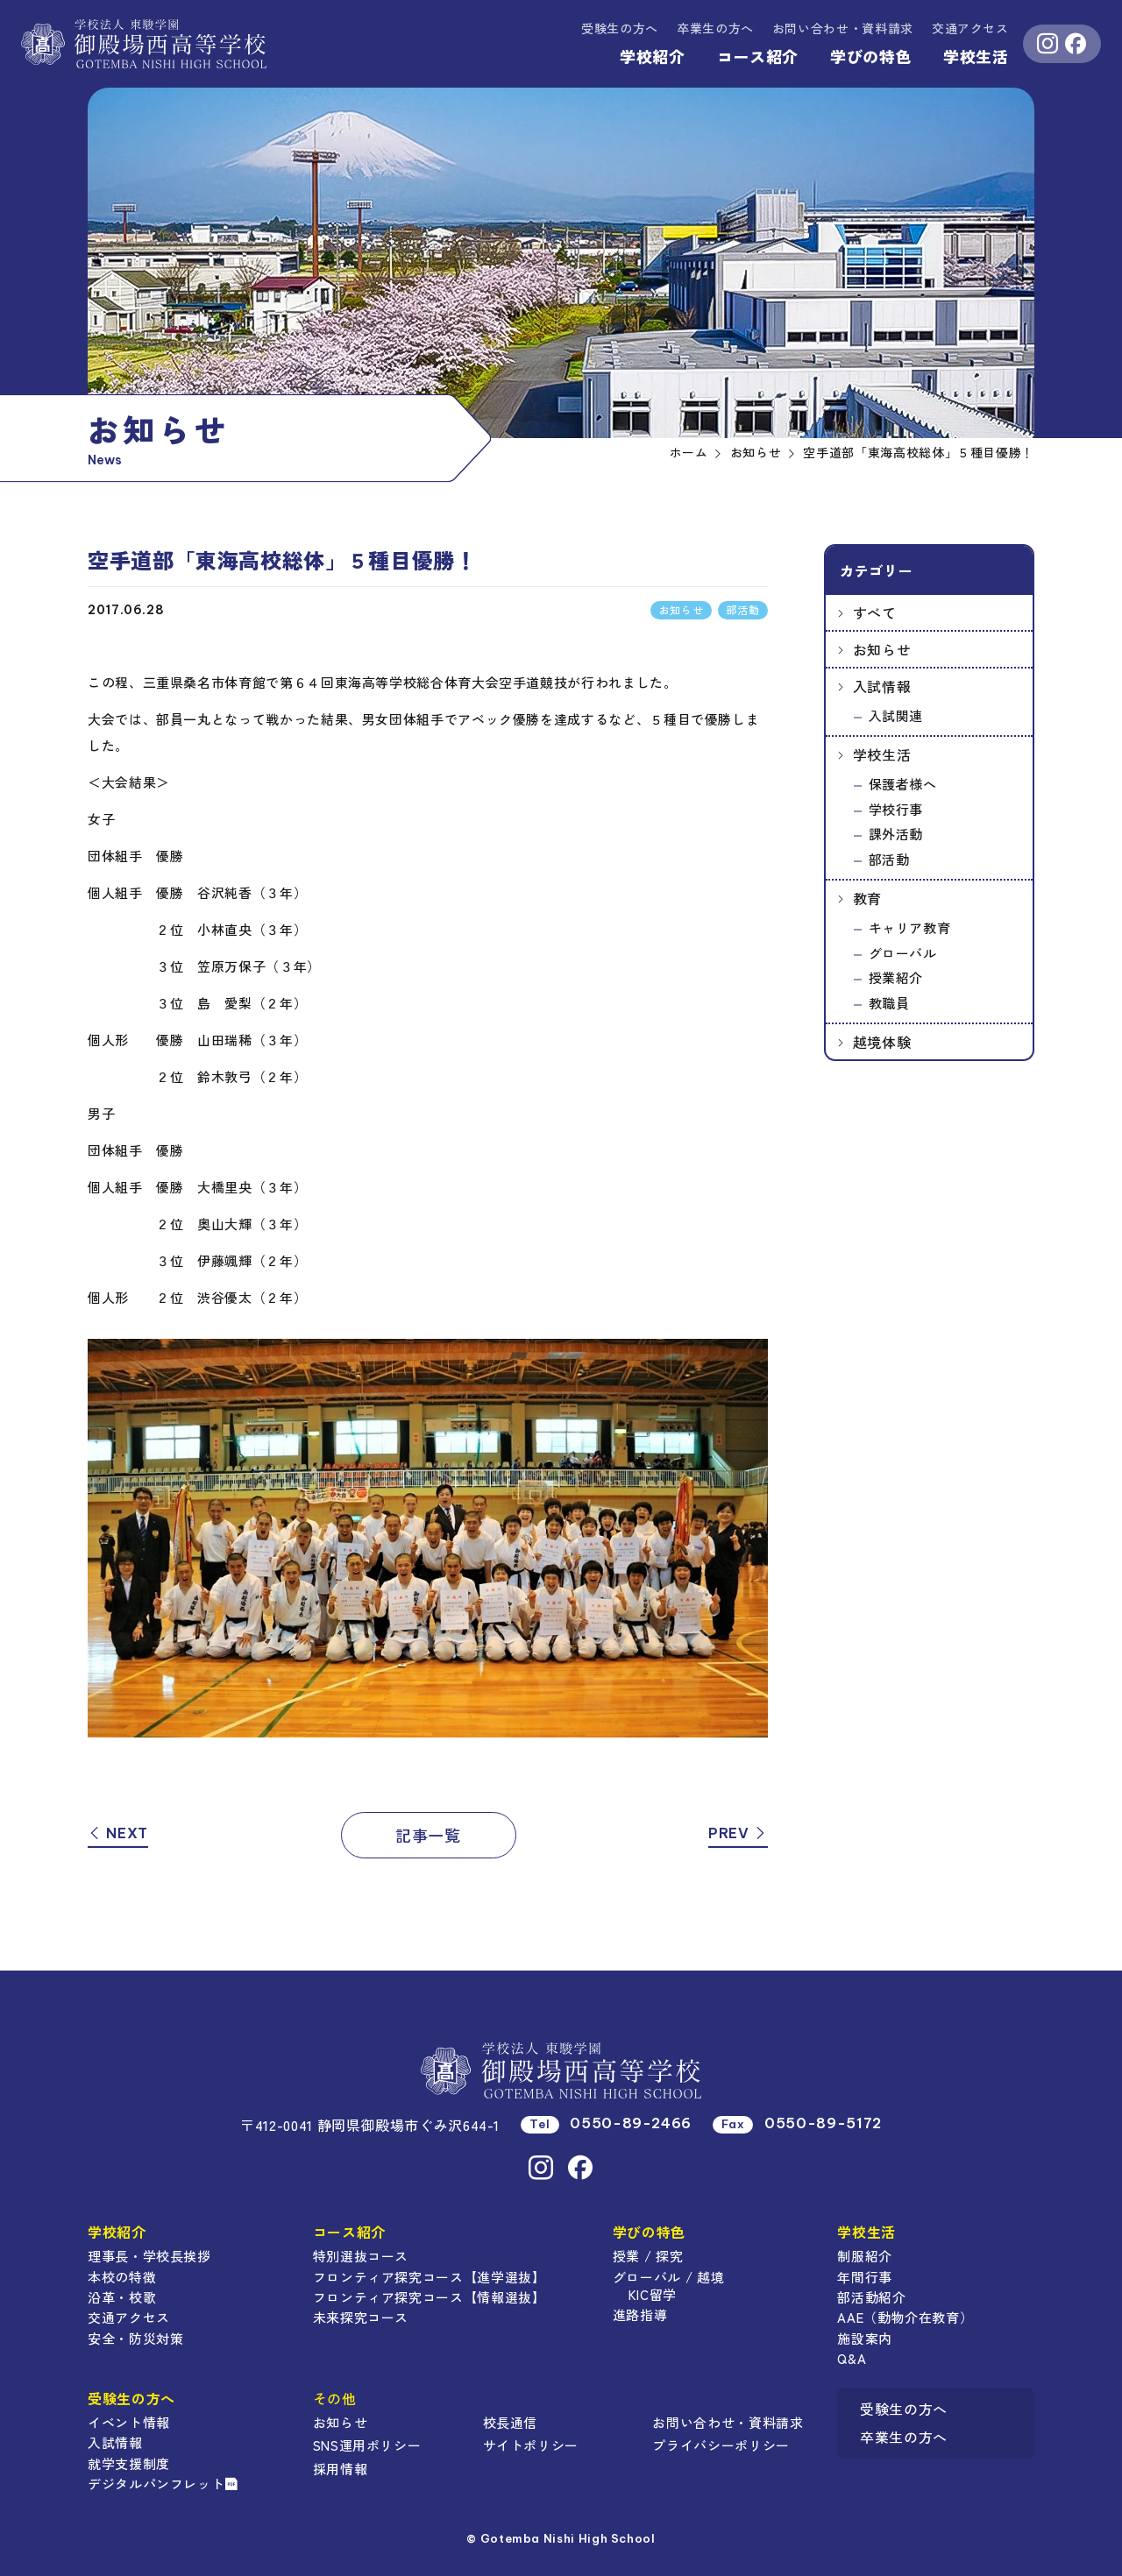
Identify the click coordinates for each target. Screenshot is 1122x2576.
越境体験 (882, 1041)
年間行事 (864, 2277)
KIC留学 (652, 2294)
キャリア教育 (910, 927)
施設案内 (864, 2338)
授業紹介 (896, 977)
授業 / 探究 (648, 2256)
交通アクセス (970, 28)
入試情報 (882, 686)
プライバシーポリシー (720, 2445)
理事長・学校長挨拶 (149, 2256)
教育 (867, 898)
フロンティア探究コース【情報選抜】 (429, 2297)
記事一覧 (428, 1834)
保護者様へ (903, 784)
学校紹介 (652, 56)
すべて (875, 612)
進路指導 (640, 2314)
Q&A (851, 2358)
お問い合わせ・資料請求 (727, 2422)
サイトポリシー (531, 2445)
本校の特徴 (122, 2277)
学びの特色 (871, 56)
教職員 (889, 1003)
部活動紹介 (871, 2297)
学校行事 (896, 809)
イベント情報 (129, 2422)
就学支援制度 (129, 2463)
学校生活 (976, 56)
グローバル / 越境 (668, 2277)
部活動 (889, 859)
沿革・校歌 (122, 2297)
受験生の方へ (619, 28)
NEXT (118, 1833)
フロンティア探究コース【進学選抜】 (429, 2277)
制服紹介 (864, 2256)
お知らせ (882, 649)
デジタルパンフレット (163, 2483)
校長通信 (510, 2422)
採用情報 (340, 2468)
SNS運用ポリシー (367, 2445)
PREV (738, 1833)
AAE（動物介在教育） (905, 2317)
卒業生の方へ (715, 28)
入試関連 (896, 715)
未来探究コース (360, 2317)
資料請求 (842, 28)
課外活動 (896, 833)
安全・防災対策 (135, 2338)
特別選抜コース (360, 2256)
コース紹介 (758, 56)
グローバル (903, 953)
